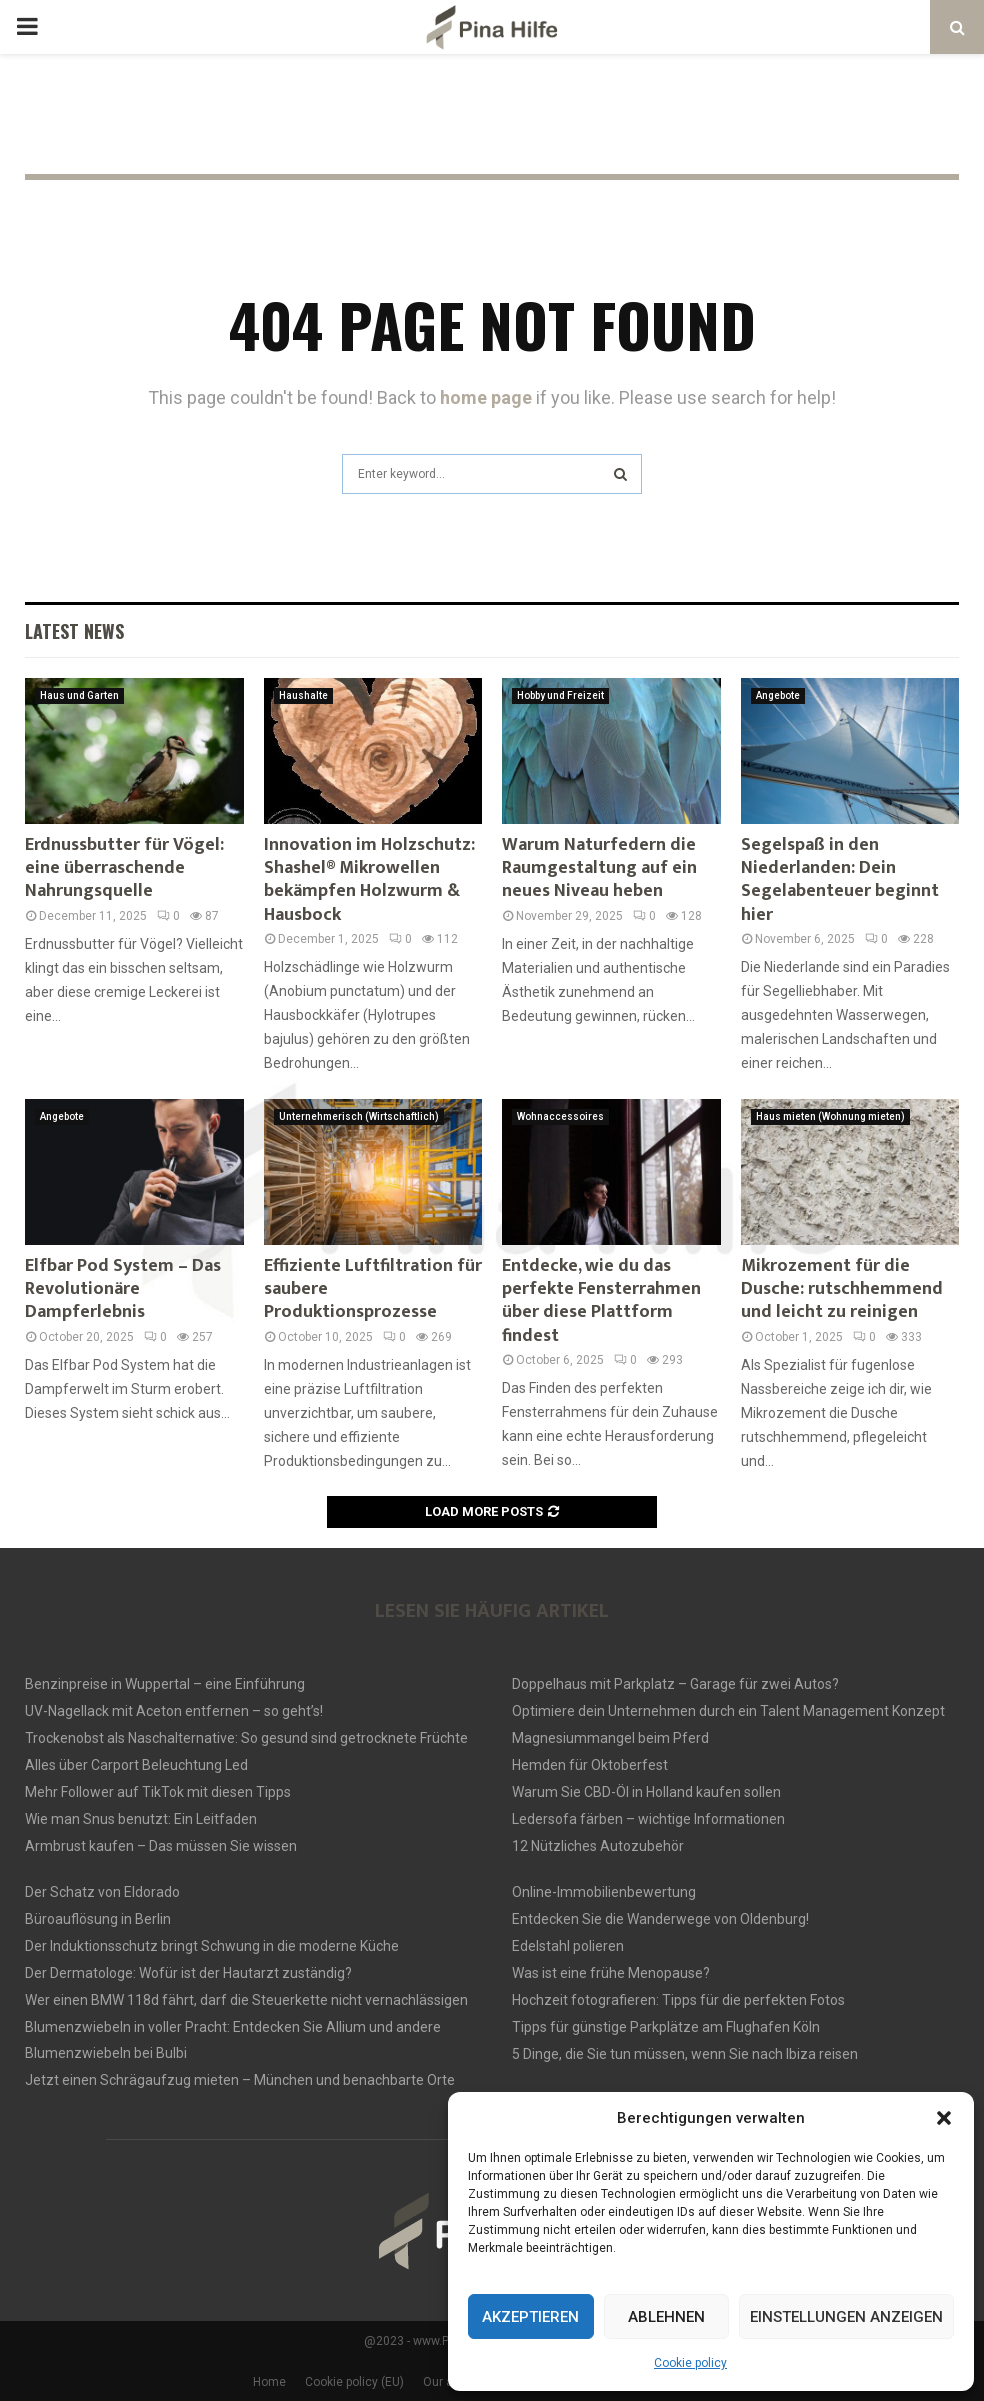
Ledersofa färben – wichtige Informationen (648, 1819)
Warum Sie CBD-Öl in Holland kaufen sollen (646, 1792)
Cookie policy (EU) (354, 2382)
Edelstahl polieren (568, 1946)
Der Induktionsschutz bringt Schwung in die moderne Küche (212, 1946)
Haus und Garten (79, 695)
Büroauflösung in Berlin (98, 1919)
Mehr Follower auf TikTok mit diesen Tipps (158, 1792)
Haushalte (303, 695)
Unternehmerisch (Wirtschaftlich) (359, 1116)
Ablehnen (666, 2317)
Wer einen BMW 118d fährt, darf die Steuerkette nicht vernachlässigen (246, 2000)
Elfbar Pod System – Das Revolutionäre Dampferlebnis (123, 1289)
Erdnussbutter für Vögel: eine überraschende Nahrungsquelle (124, 868)
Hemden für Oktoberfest (590, 1765)
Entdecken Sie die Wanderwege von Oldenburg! (660, 1919)
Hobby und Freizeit (560, 695)
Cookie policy (690, 2363)
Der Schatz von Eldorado (102, 1892)
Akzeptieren (530, 2317)
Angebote (778, 695)
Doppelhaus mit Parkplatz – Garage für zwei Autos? (675, 1684)
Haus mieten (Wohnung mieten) (830, 1116)
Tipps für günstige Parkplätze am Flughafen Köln (666, 2027)
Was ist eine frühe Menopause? (611, 1973)
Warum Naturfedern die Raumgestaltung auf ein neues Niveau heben (599, 868)
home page (486, 397)
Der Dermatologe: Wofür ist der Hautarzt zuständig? (188, 1973)
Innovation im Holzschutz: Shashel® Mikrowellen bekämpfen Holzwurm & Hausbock (369, 880)
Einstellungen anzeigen (846, 2317)
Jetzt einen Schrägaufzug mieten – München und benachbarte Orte (240, 2080)
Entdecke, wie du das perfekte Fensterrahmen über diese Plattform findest (601, 1301)
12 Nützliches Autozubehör (598, 1846)
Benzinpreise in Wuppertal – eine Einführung (165, 1684)
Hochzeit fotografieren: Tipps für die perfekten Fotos (678, 2000)
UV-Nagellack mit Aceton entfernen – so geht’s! (174, 1711)
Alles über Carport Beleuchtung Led (136, 1765)
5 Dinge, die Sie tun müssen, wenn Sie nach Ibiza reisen (685, 2054)
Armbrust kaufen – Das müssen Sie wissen (161, 1846)
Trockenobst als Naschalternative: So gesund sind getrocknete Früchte (246, 1738)
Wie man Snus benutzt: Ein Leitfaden (141, 1819)
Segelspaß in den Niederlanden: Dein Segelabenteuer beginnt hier (840, 880)
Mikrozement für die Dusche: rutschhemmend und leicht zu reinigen (842, 1289)
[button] (944, 2118)
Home (269, 2382)
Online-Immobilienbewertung (604, 1892)
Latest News (74, 631)
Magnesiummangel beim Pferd (610, 1738)
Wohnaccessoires (560, 1116)
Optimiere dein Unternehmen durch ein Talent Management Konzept (728, 1711)
